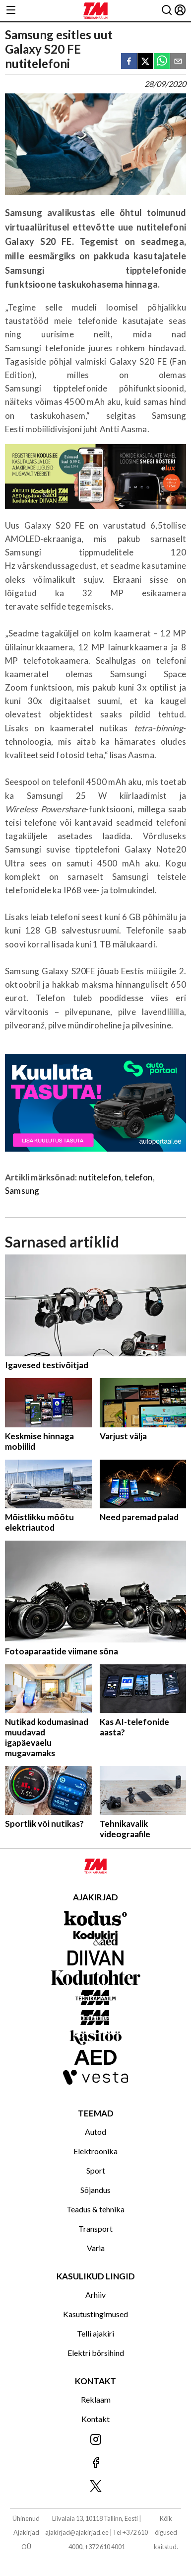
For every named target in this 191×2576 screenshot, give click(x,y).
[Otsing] (167, 10)
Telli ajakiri (95, 2333)
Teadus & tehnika (95, 2209)
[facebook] (129, 62)
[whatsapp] (162, 62)
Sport (95, 2170)
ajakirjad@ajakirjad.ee (77, 2532)
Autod (95, 2131)
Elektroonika (95, 2151)
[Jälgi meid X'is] (95, 2487)
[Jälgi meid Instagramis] (95, 2440)
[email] (178, 62)
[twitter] (145, 62)
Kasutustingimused (95, 2314)
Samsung (22, 1190)
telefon (138, 1177)
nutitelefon (99, 1177)
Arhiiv (95, 2294)
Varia (96, 2248)
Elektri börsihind (95, 2352)
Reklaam (96, 2399)
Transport (95, 2228)
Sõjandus (95, 2189)
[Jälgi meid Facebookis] (95, 2463)
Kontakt (95, 2418)
